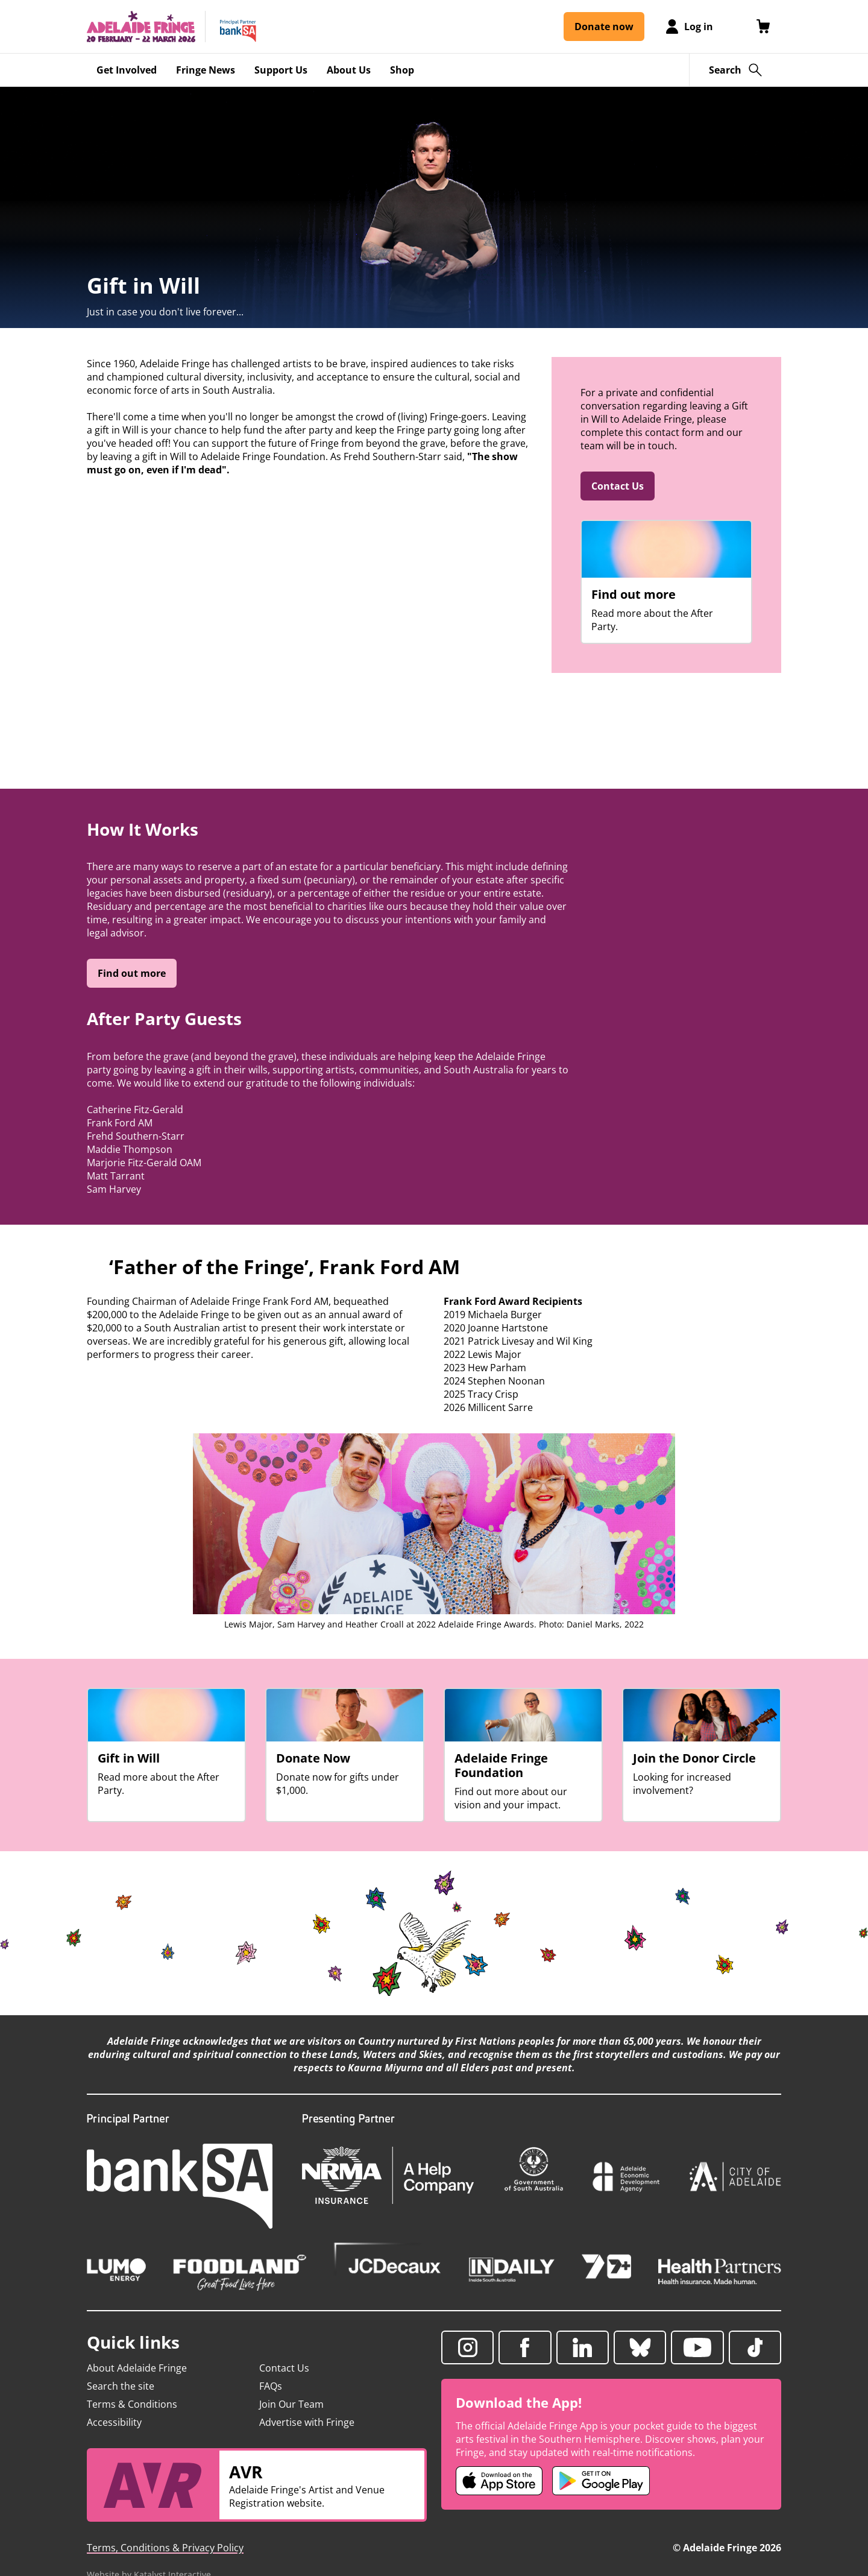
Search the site (120, 2386)
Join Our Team (291, 2404)
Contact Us (617, 486)
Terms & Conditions (132, 2404)
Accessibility (114, 2422)
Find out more (633, 594)
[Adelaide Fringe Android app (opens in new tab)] (601, 2480)
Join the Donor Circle (694, 1758)
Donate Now (313, 1758)
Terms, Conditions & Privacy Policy (165, 2547)
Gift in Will (129, 1758)
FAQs (270, 2386)
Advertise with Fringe (306, 2422)
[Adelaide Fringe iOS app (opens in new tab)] (499, 2480)
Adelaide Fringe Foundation (501, 1765)
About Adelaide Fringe (137, 2368)
